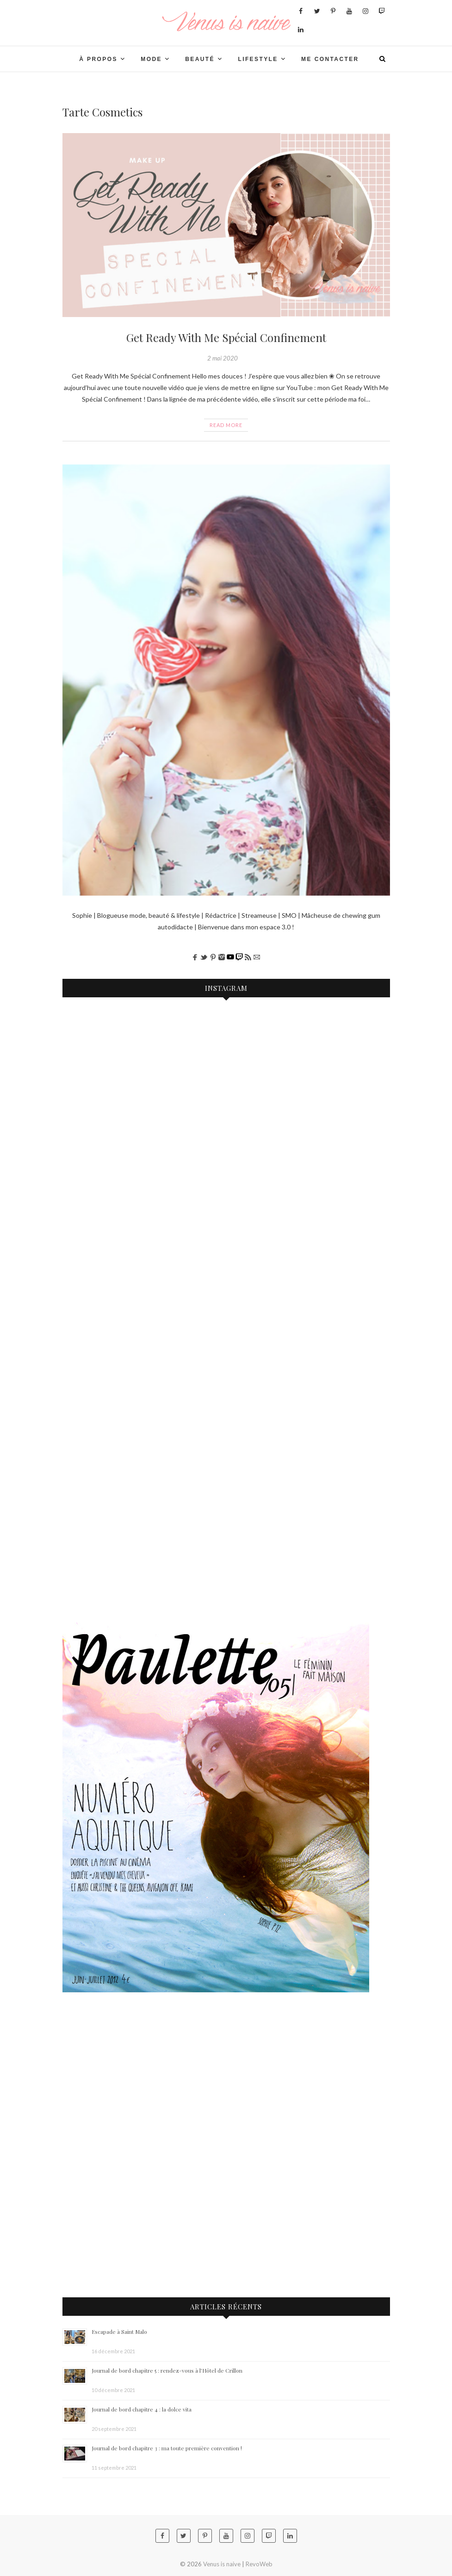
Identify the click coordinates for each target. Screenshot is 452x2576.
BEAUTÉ (200, 59)
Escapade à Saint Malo (119, 2331)
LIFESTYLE (258, 59)
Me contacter (330, 59)
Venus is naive (222, 2564)
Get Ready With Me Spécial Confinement (226, 337)
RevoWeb (259, 2564)
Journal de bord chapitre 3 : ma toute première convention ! (167, 2448)
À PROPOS (98, 59)
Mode (151, 59)
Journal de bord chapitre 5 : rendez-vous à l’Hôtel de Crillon (167, 2370)
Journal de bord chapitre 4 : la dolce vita (142, 2409)
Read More (226, 425)
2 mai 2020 (222, 358)
